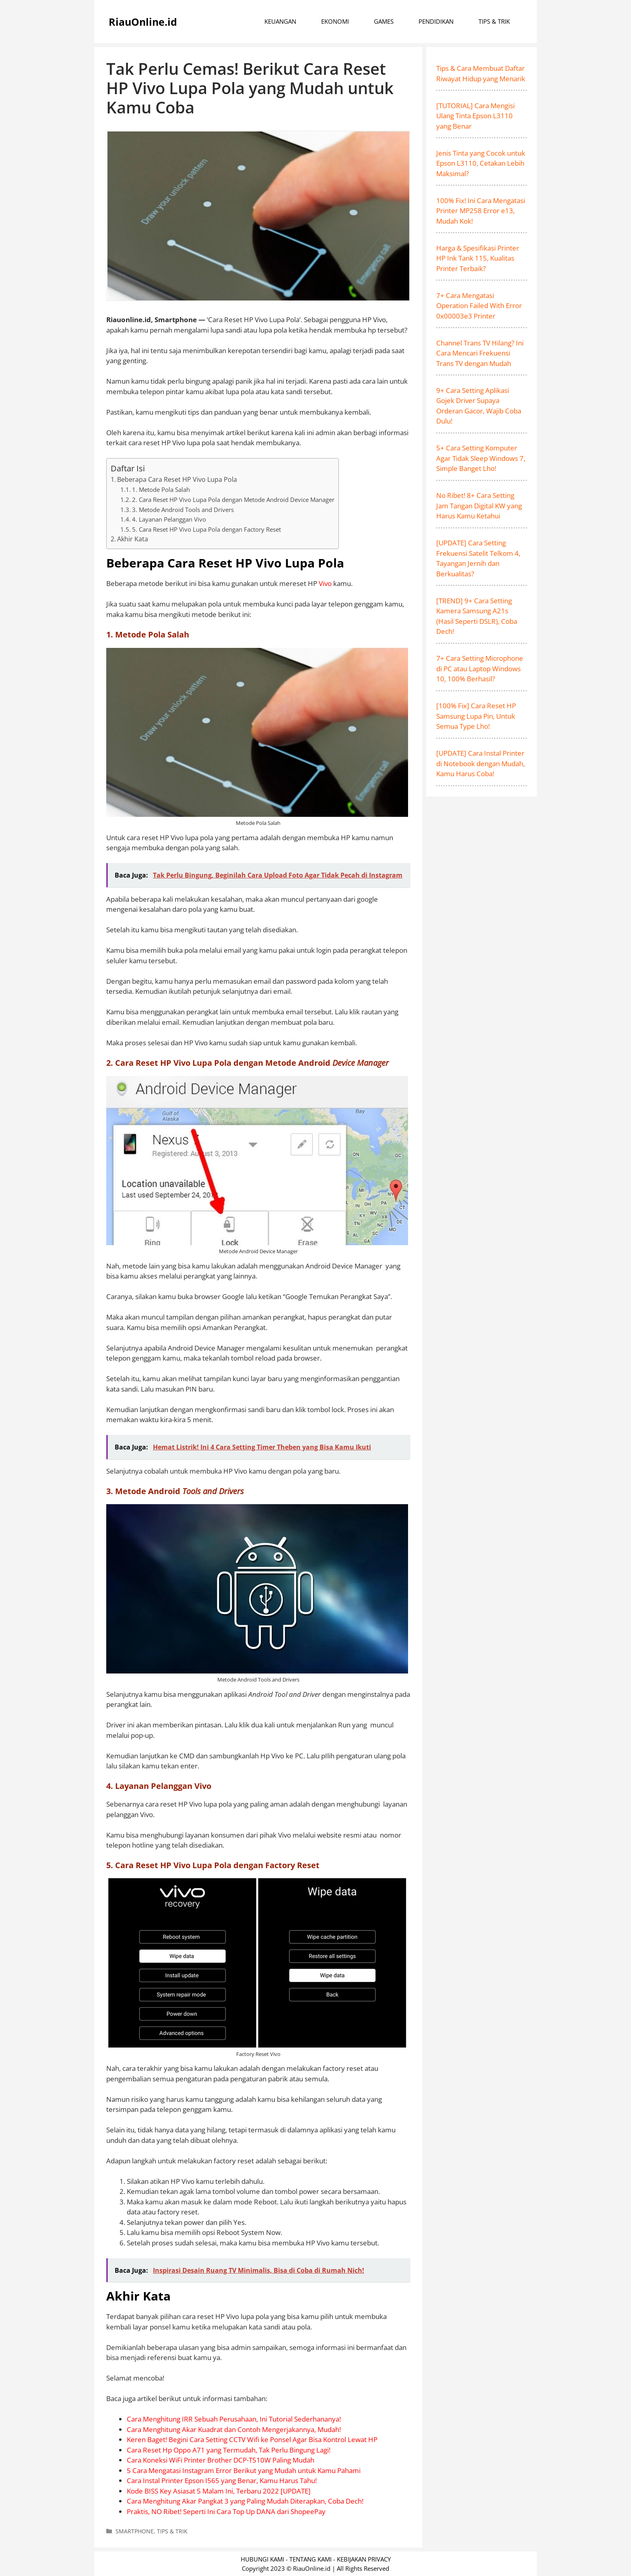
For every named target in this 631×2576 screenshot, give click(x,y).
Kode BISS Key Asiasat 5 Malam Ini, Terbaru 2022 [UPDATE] (219, 2491)
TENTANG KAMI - (313, 2559)
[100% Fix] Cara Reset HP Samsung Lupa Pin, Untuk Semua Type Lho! (476, 716)
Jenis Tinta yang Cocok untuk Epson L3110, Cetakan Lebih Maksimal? (480, 163)
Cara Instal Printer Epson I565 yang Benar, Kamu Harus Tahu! (222, 2480)
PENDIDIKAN (436, 21)
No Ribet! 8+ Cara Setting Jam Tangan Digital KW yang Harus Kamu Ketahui (479, 505)
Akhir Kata (132, 539)
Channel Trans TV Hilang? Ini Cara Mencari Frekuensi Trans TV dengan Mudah (480, 353)
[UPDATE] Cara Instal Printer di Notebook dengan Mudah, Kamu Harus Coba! (480, 763)
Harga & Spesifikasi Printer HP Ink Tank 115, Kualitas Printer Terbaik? (477, 258)
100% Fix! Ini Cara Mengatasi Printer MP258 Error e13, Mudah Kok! (480, 211)
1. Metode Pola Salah (161, 489)
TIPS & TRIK (494, 21)
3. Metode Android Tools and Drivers (183, 510)
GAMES (384, 21)
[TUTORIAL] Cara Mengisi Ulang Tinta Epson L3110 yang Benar (475, 116)
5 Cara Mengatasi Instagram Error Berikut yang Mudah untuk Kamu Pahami (244, 2470)
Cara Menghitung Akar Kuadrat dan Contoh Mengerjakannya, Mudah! (234, 2429)
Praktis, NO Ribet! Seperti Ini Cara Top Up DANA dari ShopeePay (226, 2511)
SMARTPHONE (134, 2531)
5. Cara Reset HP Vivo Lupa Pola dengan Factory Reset (206, 529)
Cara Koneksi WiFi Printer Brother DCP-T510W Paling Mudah (220, 2460)
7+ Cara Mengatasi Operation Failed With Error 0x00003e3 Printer (479, 306)
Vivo (325, 583)
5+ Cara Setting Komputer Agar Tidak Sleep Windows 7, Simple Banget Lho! (480, 458)
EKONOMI (335, 21)
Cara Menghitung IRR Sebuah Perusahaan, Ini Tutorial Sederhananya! (234, 2419)
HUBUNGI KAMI (262, 2559)
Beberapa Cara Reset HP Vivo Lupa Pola (177, 479)
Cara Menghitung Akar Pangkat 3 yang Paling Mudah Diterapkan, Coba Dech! (245, 2501)
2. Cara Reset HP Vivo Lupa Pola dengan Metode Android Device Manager (233, 499)
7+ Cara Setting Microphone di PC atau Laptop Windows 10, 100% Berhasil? (479, 668)
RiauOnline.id (143, 22)
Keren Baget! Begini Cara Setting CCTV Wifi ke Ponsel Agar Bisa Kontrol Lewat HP (252, 2439)
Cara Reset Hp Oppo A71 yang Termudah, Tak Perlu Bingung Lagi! (228, 2450)
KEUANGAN (280, 21)
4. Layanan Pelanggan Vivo (169, 519)
